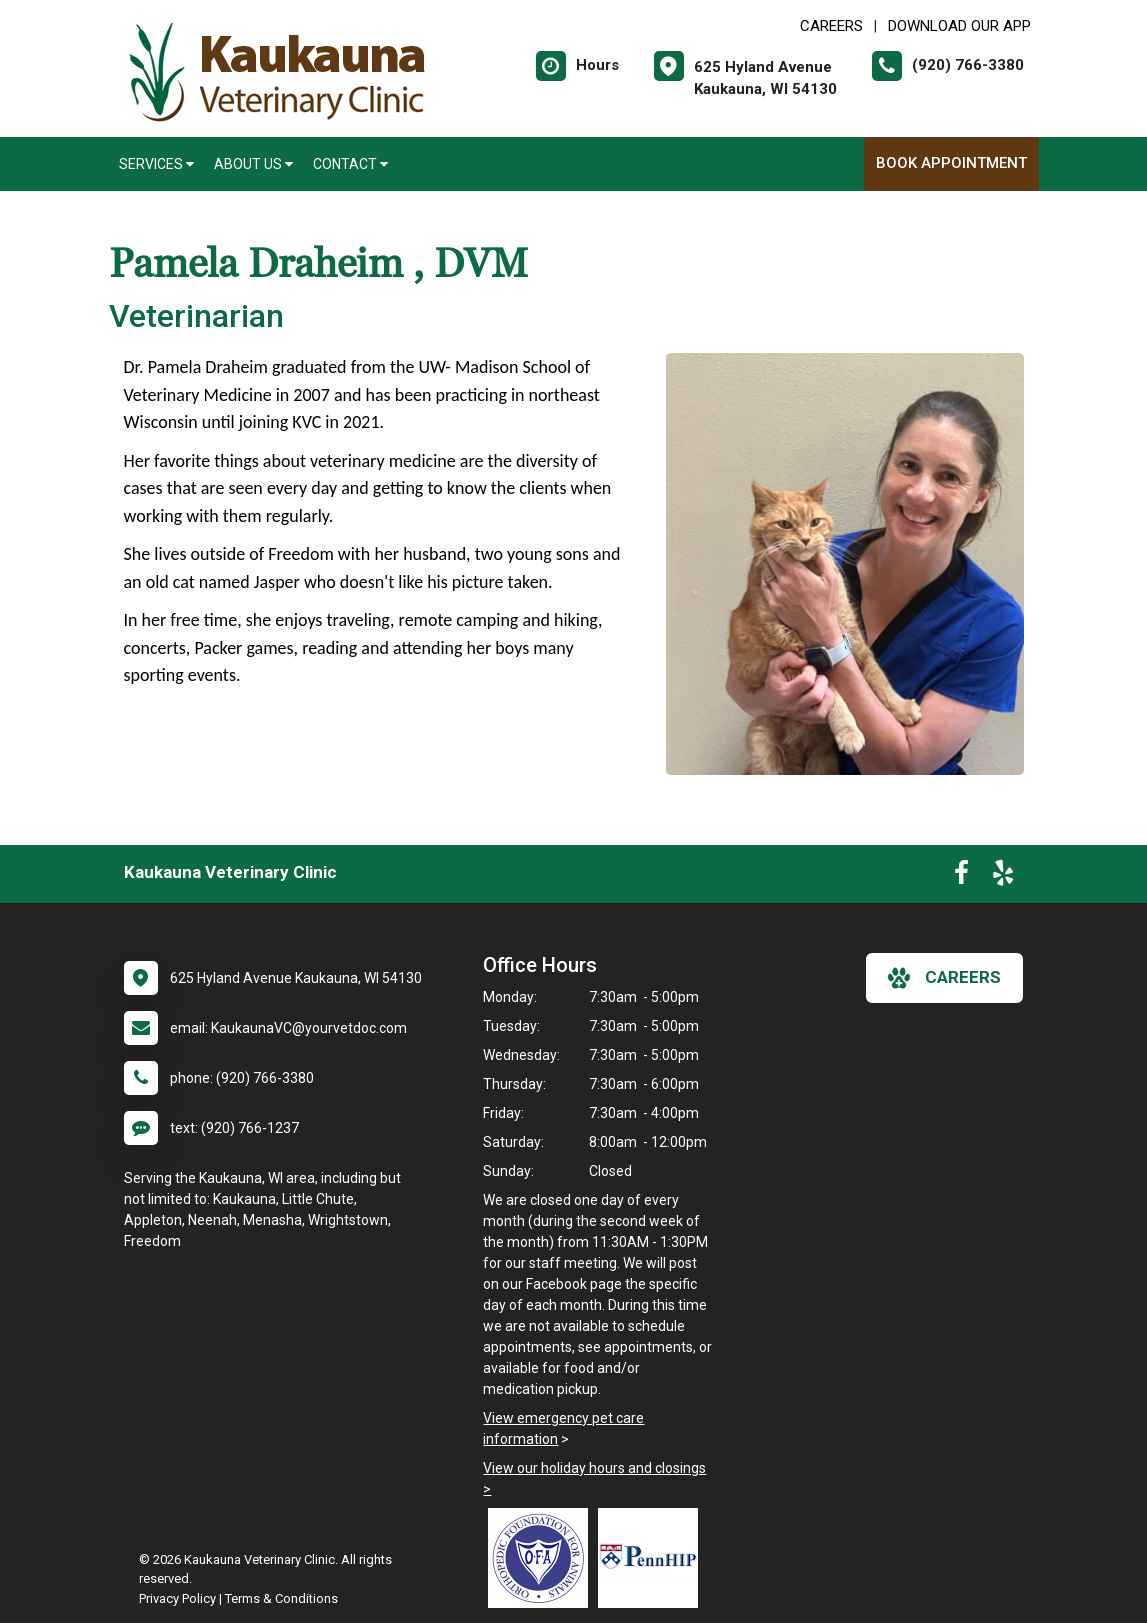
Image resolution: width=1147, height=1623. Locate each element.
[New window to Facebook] (961, 877)
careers (944, 978)
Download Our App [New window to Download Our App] (959, 26)
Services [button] (156, 164)
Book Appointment (951, 163)
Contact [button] (350, 164)
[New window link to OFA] (543, 1558)
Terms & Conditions (281, 1598)
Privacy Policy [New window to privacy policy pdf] (177, 1598)
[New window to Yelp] (1003, 877)
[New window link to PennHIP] (653, 1558)
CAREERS (831, 26)
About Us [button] (253, 164)
